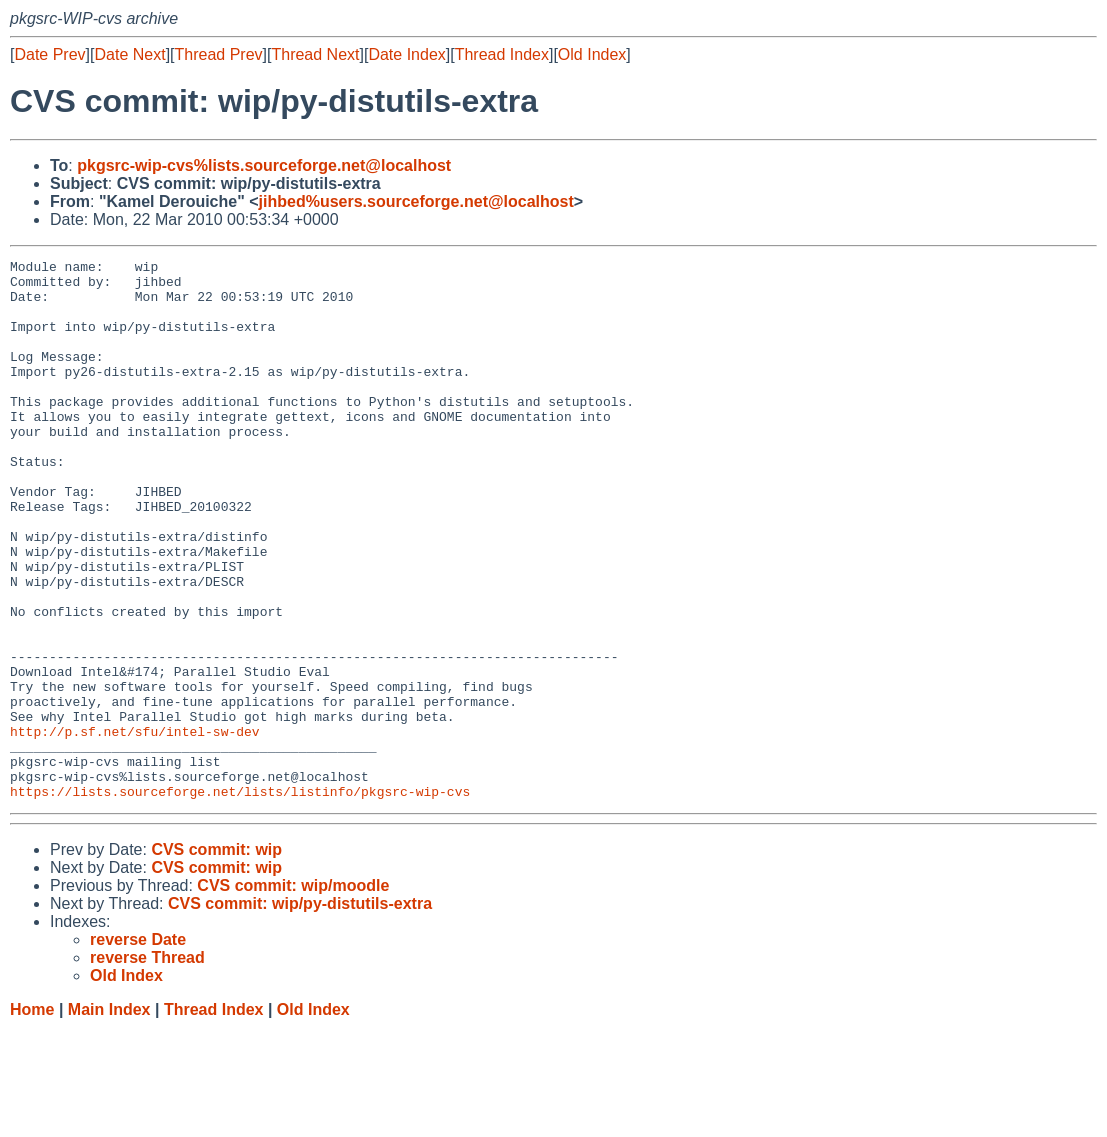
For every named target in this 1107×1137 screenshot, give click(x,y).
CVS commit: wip (216, 957)
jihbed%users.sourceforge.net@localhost (416, 201)
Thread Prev (219, 54)
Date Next (129, 54)
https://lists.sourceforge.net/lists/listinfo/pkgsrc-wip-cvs (240, 899)
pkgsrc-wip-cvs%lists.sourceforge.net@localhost (264, 165)
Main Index (109, 1117)
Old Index (592, 54)
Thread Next (315, 54)
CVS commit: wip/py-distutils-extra (300, 1011)
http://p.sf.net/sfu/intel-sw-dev (135, 827)
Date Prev (49, 54)
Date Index (406, 54)
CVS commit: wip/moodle (293, 993)
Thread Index (502, 54)
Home (32, 1117)
